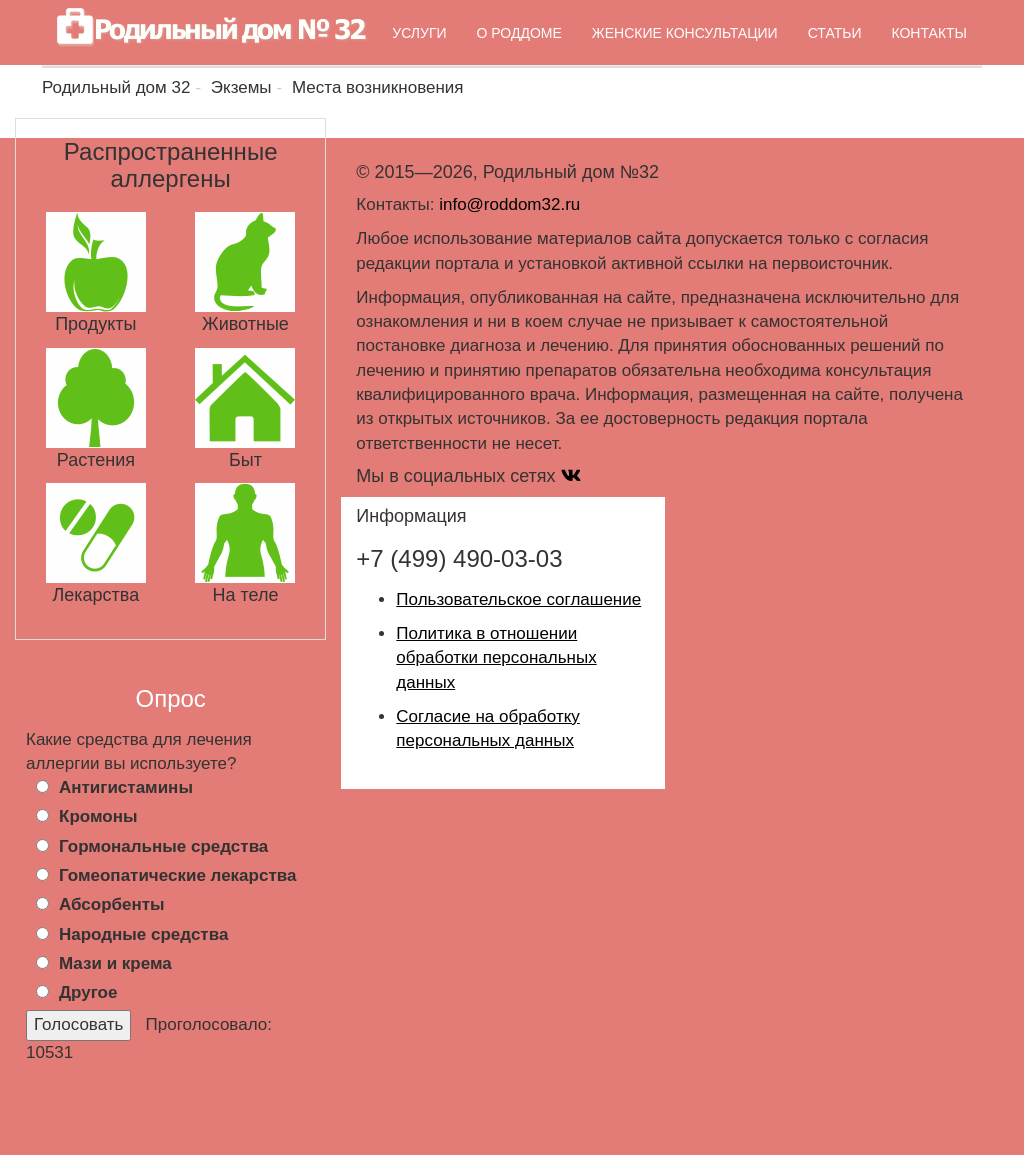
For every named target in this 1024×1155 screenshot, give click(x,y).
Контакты (929, 33)
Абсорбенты (112, 904)
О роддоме (519, 33)
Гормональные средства (163, 846)
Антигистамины (126, 787)
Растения (96, 460)
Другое (88, 992)
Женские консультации (685, 33)
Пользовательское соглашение (518, 599)
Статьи (835, 33)
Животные (245, 324)
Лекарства (95, 595)
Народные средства (143, 934)
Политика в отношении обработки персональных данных (496, 658)
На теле (245, 595)
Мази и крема (115, 963)
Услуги (419, 33)
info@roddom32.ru (509, 204)
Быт (245, 460)
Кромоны (98, 816)
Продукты (95, 324)
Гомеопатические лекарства (177, 875)
